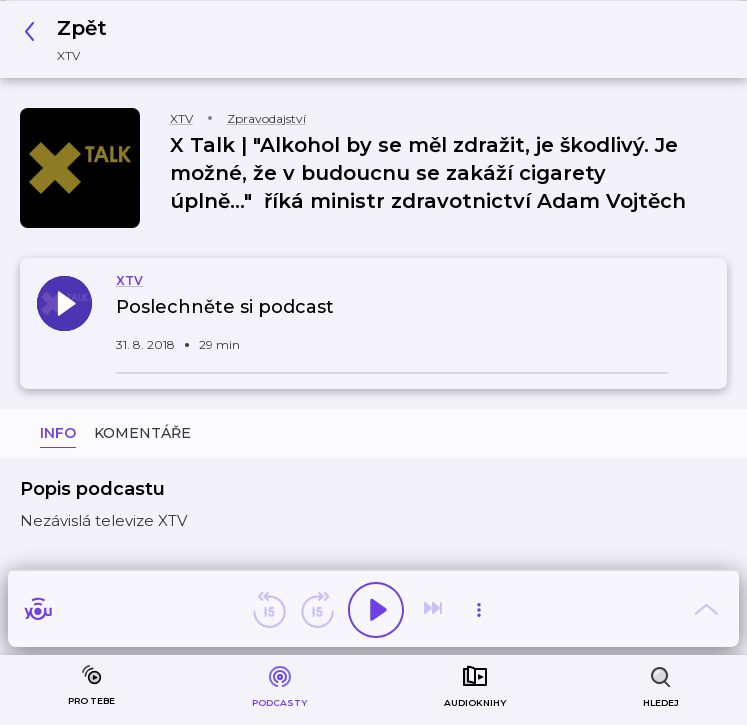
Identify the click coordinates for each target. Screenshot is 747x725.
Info (58, 433)
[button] (71, 39)
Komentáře (142, 433)
